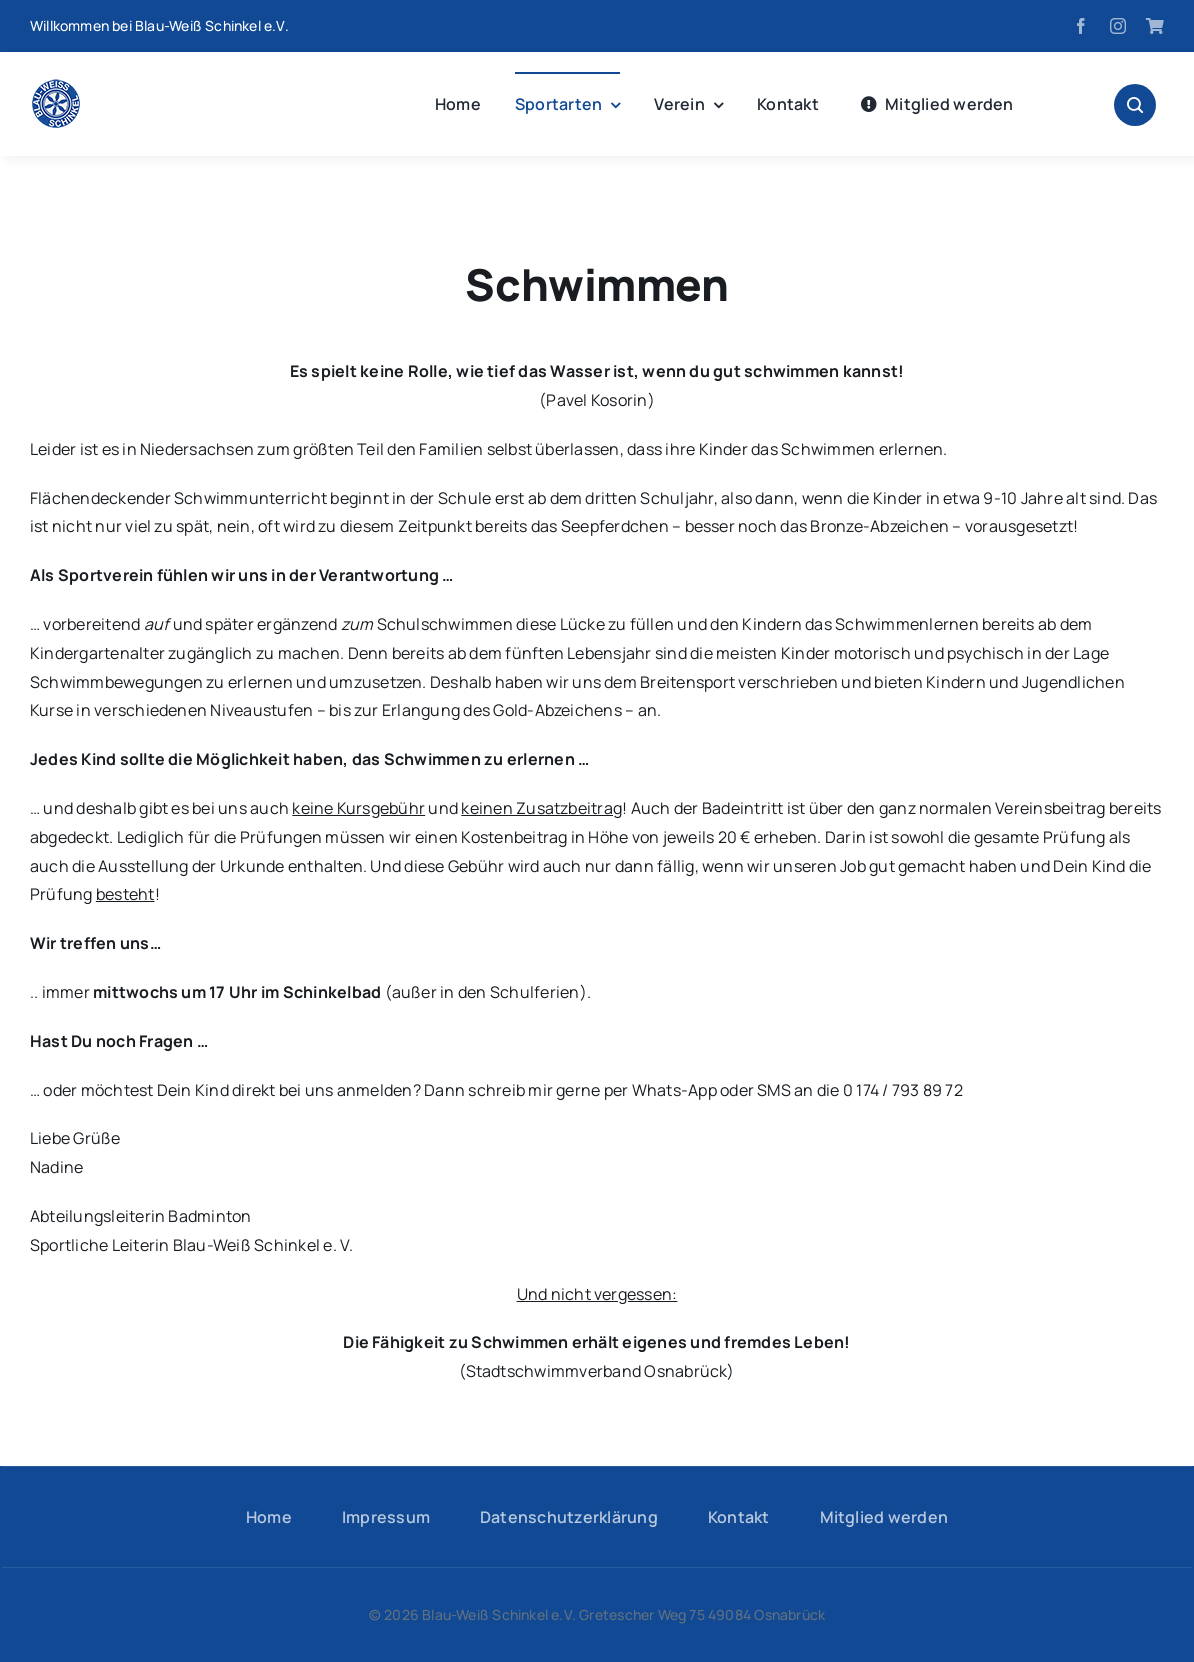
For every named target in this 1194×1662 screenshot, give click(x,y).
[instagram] (1118, 26)
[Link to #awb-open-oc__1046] (1135, 105)
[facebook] (1081, 26)
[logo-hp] (56, 87)
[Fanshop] (1155, 26)
